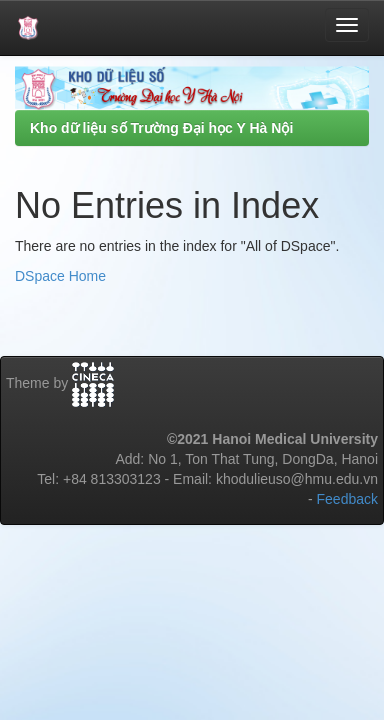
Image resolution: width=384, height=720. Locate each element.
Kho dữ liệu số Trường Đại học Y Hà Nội (161, 128)
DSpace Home (60, 276)
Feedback (347, 499)
